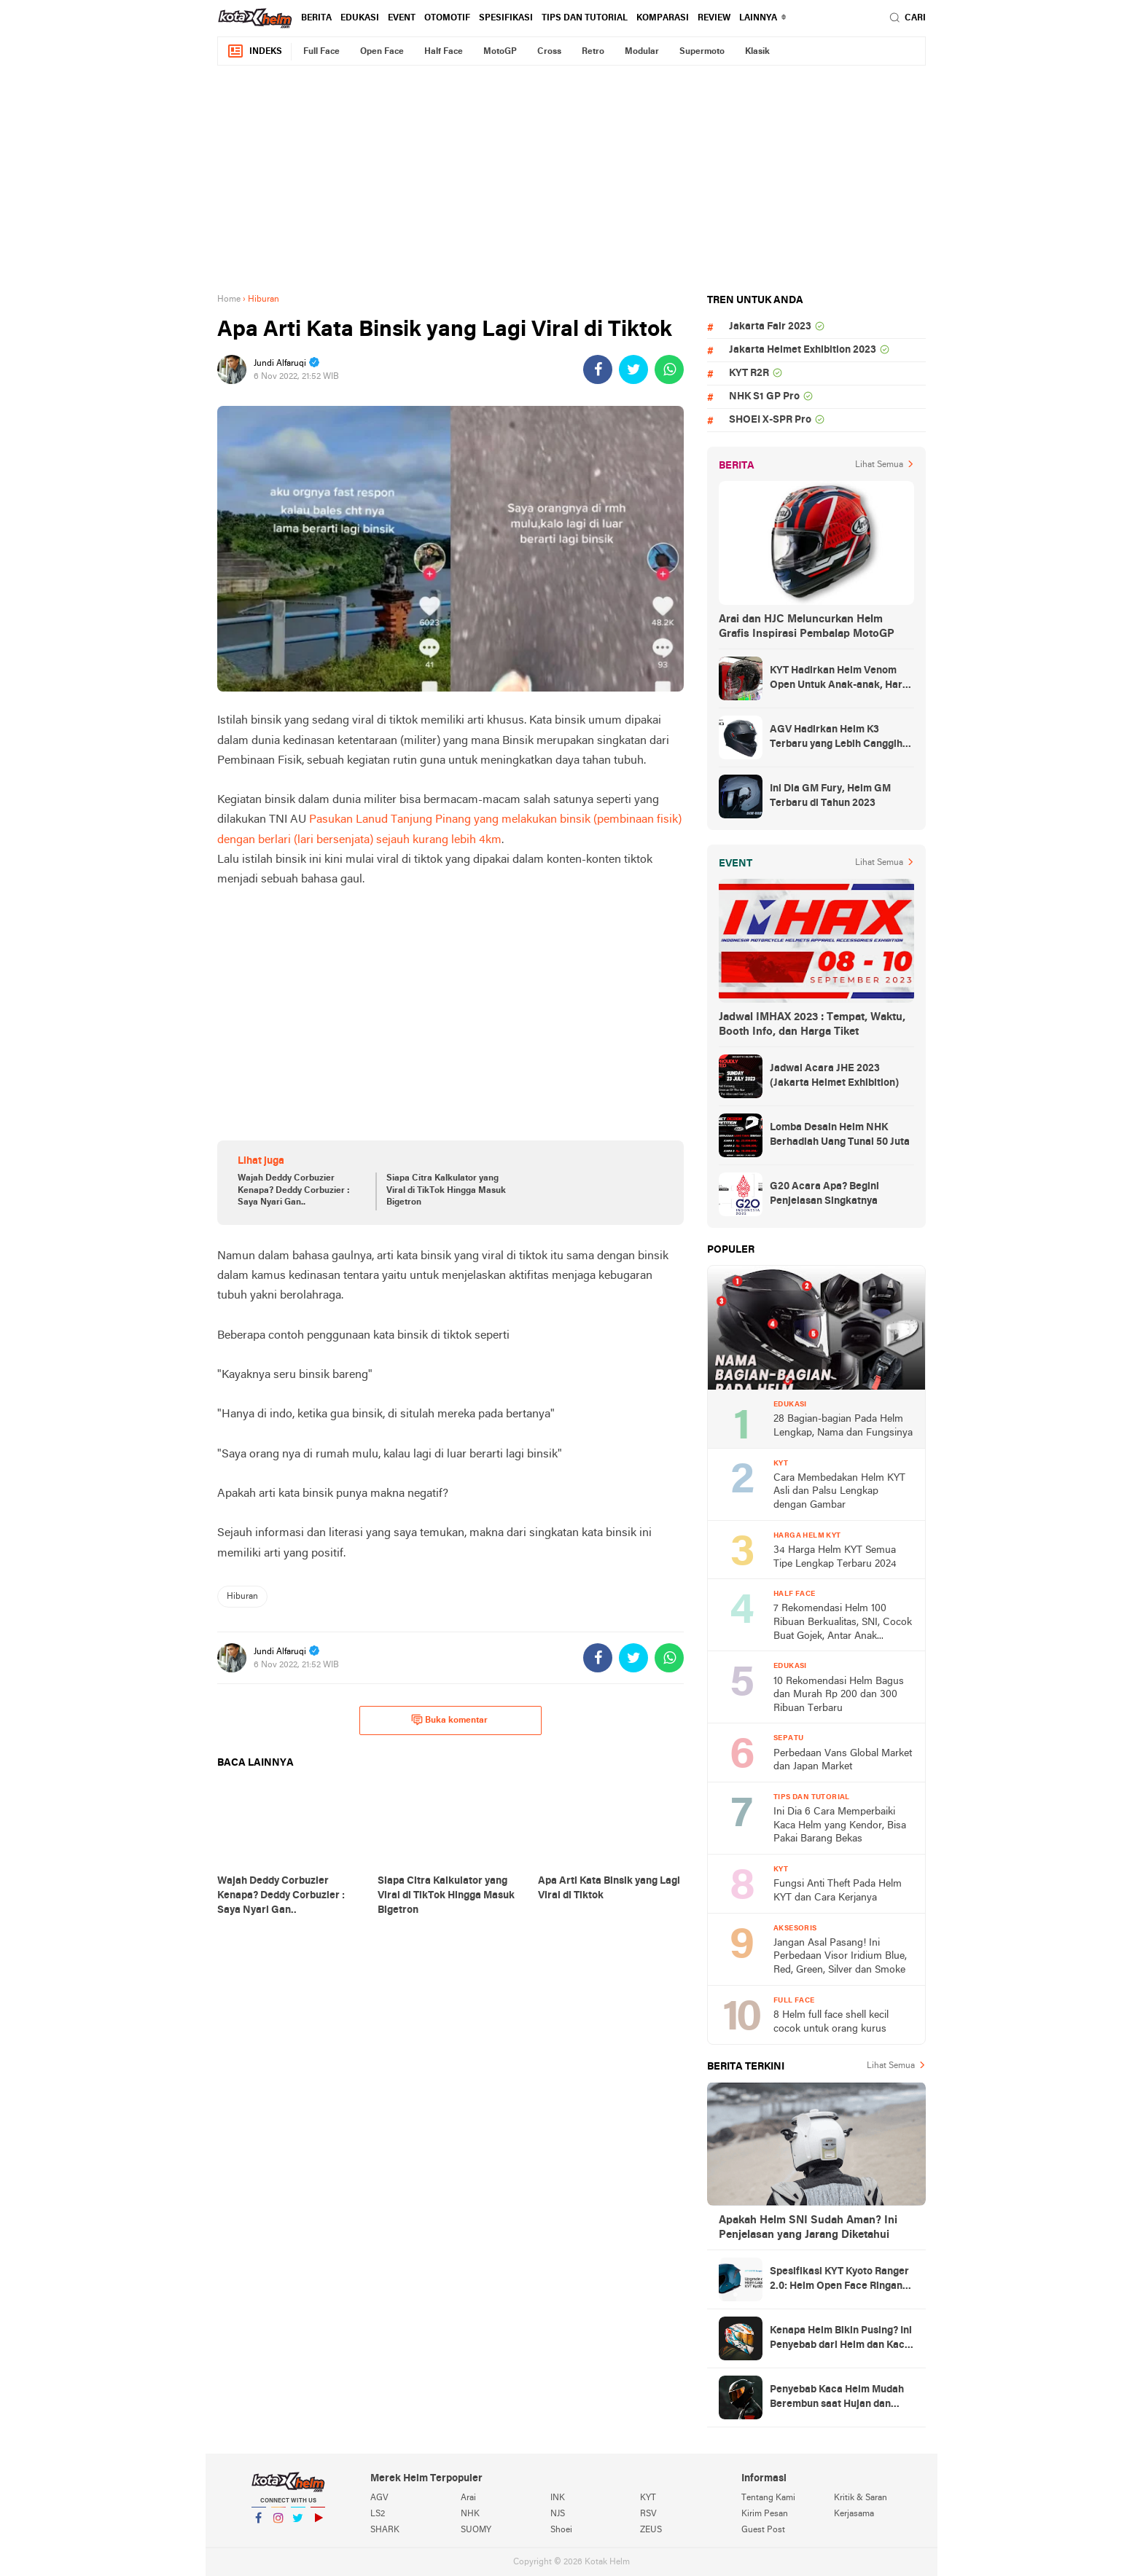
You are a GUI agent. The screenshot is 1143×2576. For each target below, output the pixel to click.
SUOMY (476, 2530)
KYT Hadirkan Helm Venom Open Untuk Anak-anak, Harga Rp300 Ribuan (842, 679)
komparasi (662, 18)
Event (402, 18)
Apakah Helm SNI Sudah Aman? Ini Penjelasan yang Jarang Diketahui (808, 2228)
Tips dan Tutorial (585, 18)
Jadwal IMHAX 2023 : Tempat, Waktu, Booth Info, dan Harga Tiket (812, 1024)
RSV (648, 2514)
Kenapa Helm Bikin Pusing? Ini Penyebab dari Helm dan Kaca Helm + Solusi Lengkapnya (841, 2339)
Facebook (258, 2524)
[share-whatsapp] (669, 369)
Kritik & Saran (860, 2498)
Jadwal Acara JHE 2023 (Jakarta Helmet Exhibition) (834, 1076)
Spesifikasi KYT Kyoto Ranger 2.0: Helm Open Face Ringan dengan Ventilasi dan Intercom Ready (841, 2280)
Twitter (298, 2524)
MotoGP (500, 51)
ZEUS (651, 2530)
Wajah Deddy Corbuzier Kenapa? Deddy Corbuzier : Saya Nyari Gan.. (294, 1190)
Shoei (561, 2530)
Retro (593, 51)
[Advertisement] (571, 179)
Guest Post (763, 2530)
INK (557, 2498)
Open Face (382, 51)
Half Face (443, 51)
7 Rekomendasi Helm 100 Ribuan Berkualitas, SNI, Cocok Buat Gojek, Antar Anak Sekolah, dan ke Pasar (842, 1623)
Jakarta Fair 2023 (770, 326)
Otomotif (447, 18)
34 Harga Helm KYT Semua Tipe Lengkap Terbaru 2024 (835, 1557)
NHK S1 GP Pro (764, 396)
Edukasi (359, 18)
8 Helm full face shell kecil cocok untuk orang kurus (831, 2022)
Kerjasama (854, 2514)
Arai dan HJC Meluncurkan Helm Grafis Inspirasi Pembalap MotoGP (806, 627)
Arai (468, 2498)
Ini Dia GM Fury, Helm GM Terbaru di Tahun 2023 (830, 796)
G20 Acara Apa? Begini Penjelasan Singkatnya (824, 1194)
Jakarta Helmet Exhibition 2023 (802, 350)
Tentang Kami (768, 2498)
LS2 (377, 2514)
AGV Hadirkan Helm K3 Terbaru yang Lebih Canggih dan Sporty (836, 738)
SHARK (384, 2530)
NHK (470, 2514)
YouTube (318, 2524)
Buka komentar (449, 1720)
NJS (557, 2514)
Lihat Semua (879, 465)
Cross (549, 51)
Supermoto (702, 51)
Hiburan (242, 1596)
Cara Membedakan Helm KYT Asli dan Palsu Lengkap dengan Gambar (839, 1492)
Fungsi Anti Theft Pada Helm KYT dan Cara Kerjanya (837, 1891)
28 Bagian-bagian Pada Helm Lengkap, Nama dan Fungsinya (843, 1426)
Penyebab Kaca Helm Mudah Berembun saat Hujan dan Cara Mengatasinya (837, 2398)
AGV (379, 2498)
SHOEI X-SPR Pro (770, 420)
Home (229, 299)
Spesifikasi (506, 18)
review (714, 18)
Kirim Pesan (764, 2514)
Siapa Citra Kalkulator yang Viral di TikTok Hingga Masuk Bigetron (446, 1190)
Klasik (757, 51)
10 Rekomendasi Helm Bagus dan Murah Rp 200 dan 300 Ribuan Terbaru (838, 1695)
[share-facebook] (597, 369)
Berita (316, 18)
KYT (648, 2498)
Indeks (254, 51)
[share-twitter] (633, 369)
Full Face (321, 51)
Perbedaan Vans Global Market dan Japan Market (842, 1760)
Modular (642, 51)
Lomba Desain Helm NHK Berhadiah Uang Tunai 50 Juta (840, 1135)
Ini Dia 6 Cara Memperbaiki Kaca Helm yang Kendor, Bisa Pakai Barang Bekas (839, 1825)
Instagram (278, 2524)
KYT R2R (749, 373)
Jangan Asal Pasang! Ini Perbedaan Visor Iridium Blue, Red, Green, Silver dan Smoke (840, 1957)
